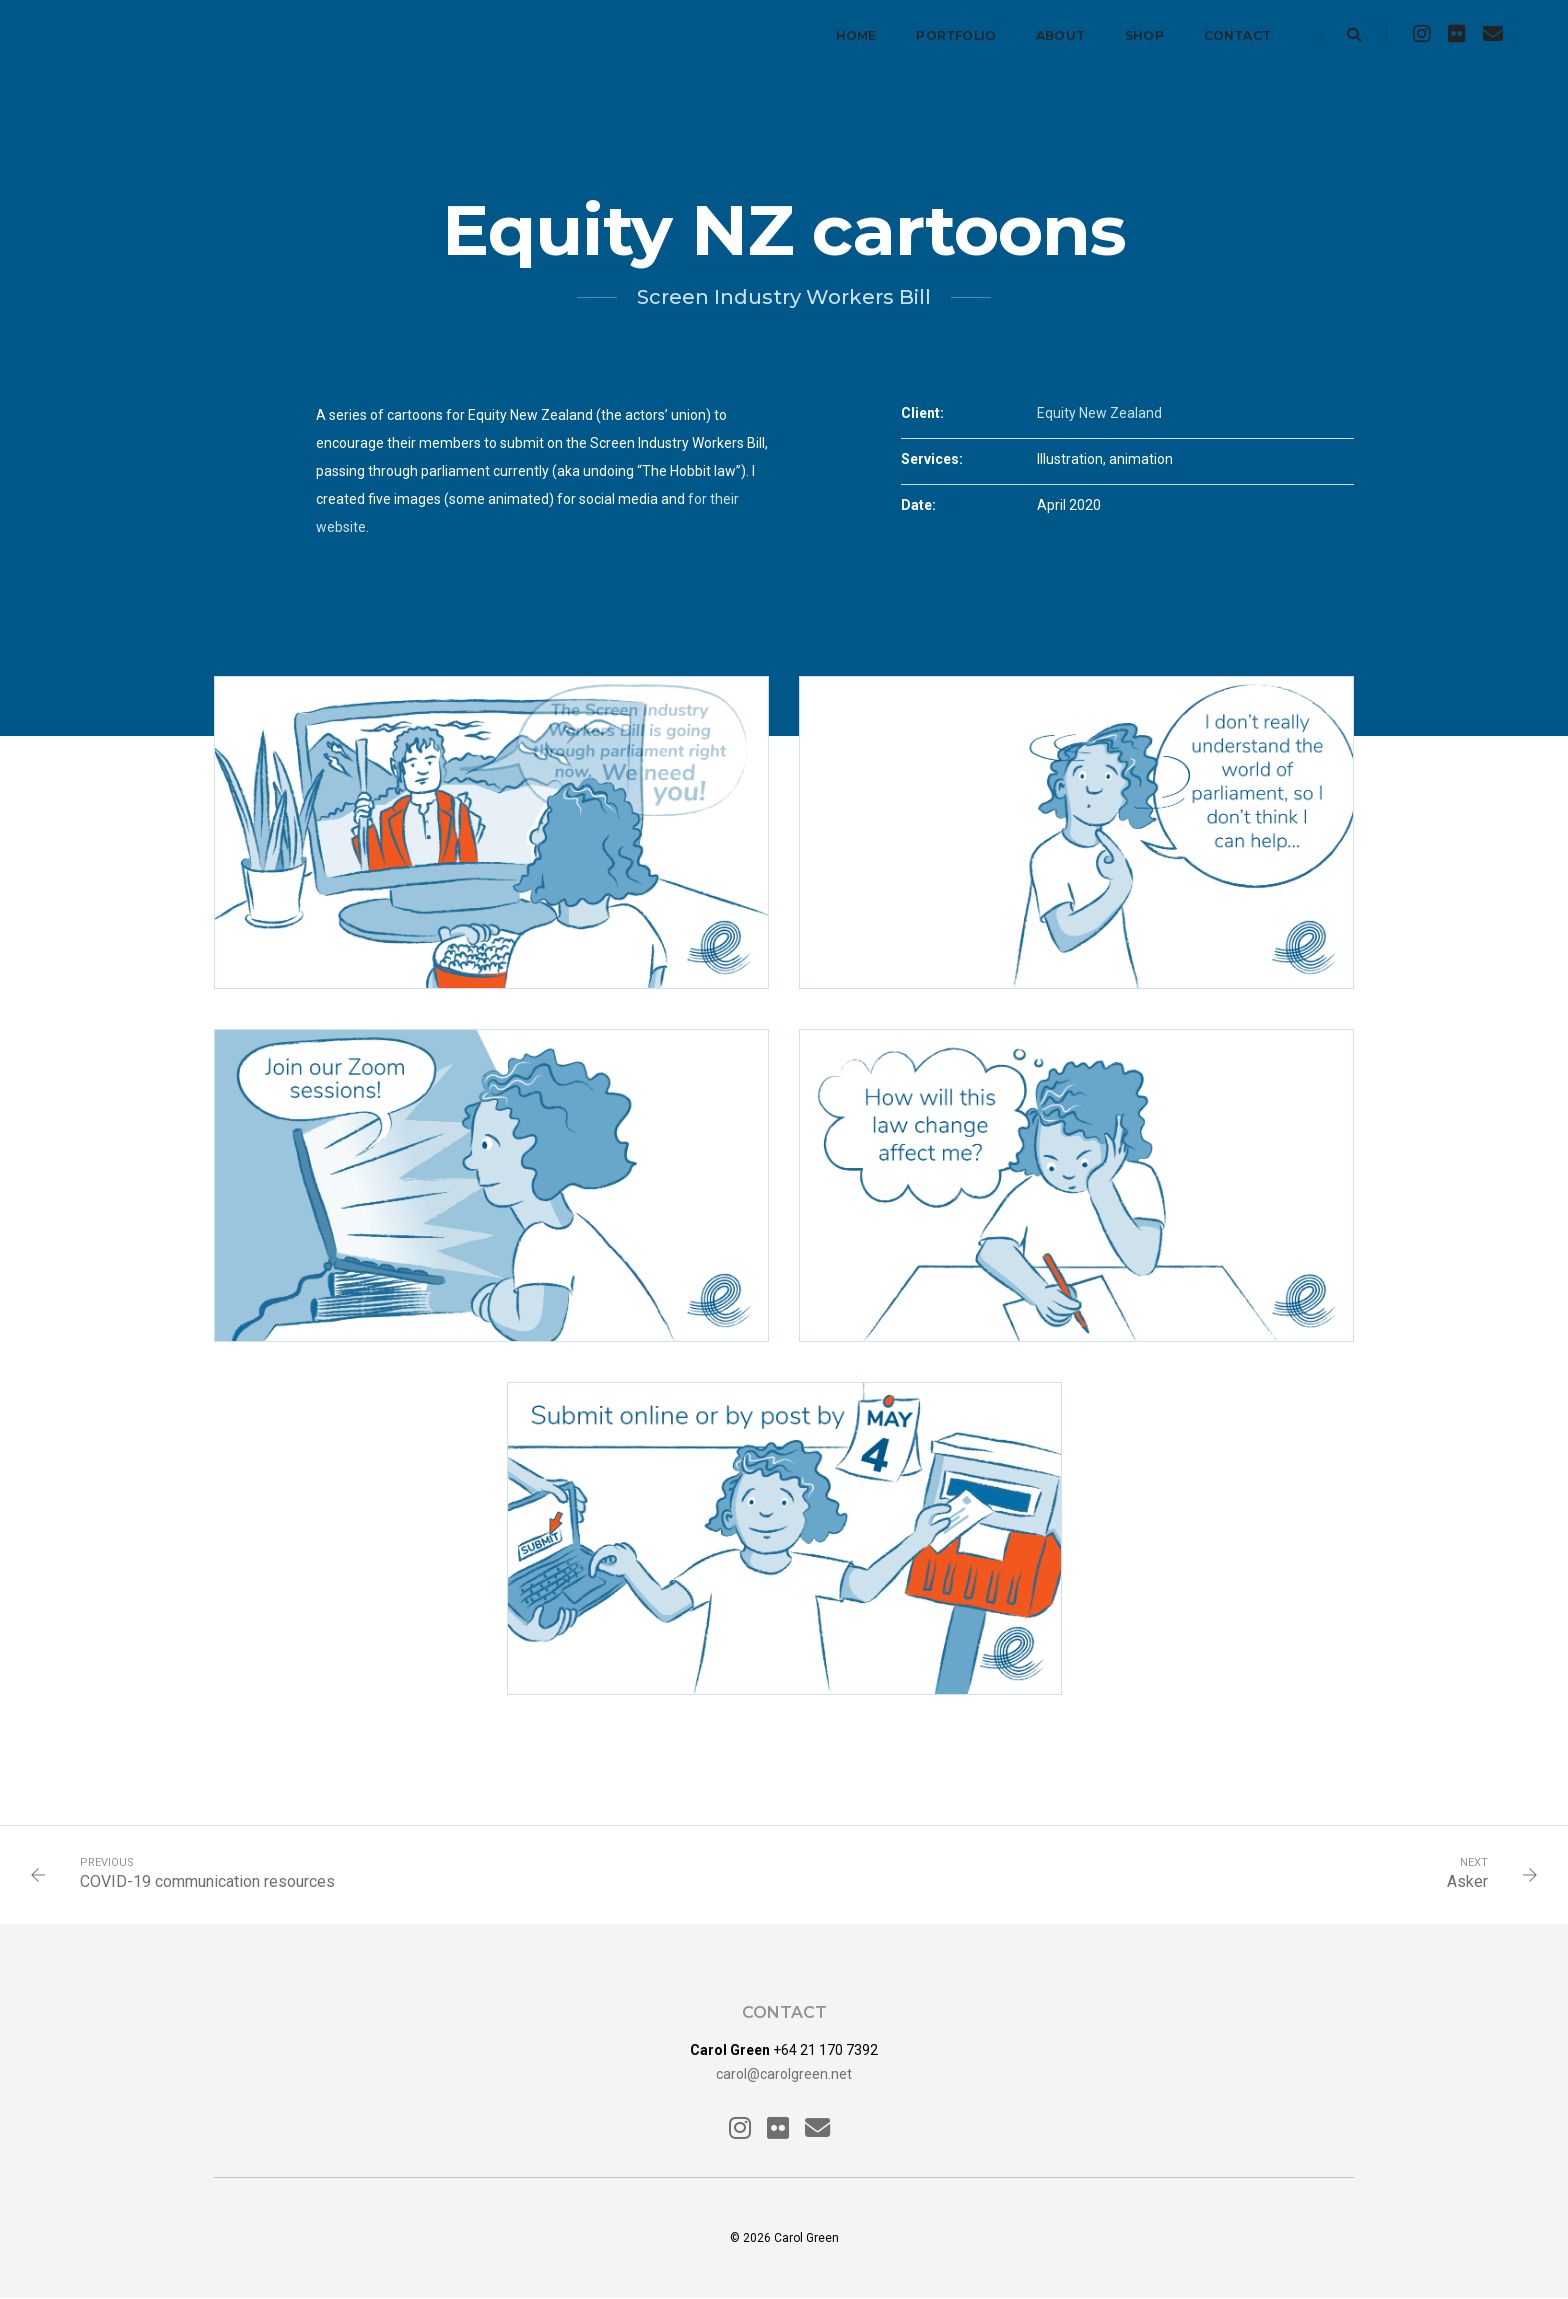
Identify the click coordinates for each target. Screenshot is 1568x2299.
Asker (1467, 1881)
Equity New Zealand (1099, 413)
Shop (1144, 35)
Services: (932, 459)
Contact (1237, 35)
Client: (922, 413)
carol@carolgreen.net (784, 2074)
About (1060, 35)
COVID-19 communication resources (207, 1881)
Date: (918, 505)
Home (856, 35)
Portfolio (956, 35)
